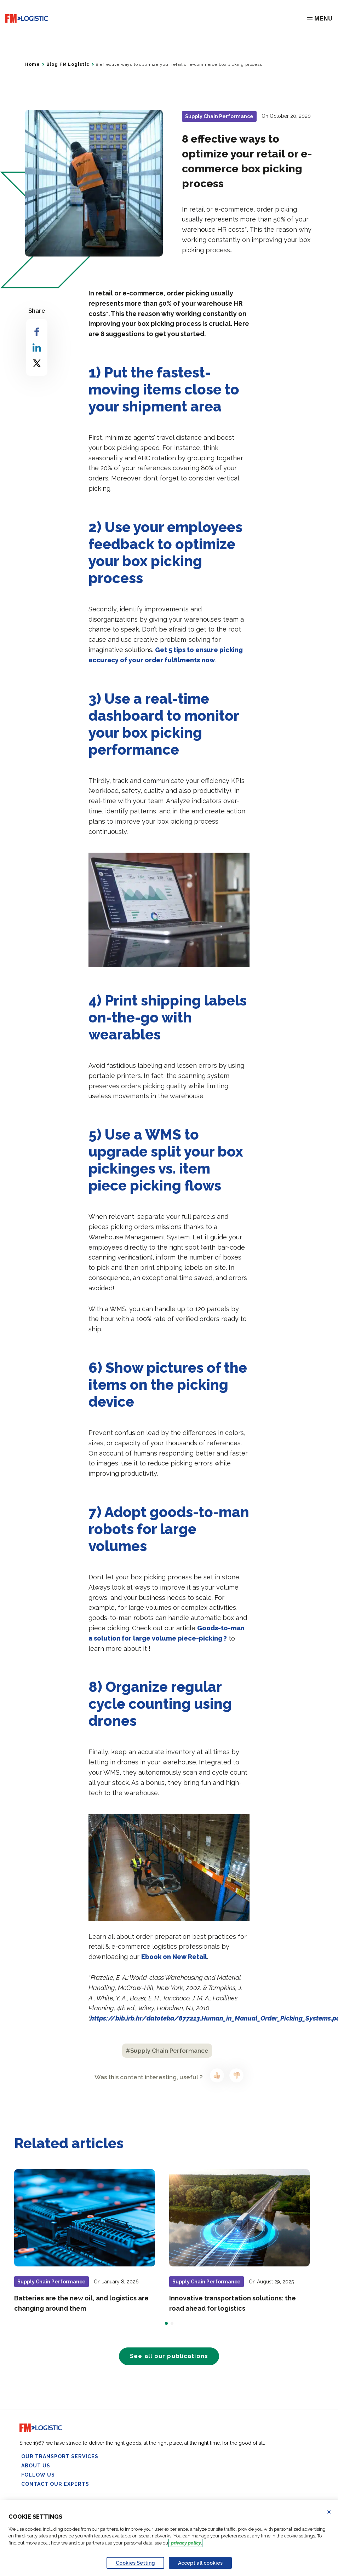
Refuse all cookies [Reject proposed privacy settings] (333, 2511)
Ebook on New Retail (174, 1956)
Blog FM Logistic (68, 64)
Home (32, 64)
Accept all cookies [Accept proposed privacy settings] (200, 2563)
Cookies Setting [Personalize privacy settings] (135, 2563)
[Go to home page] (26, 18)
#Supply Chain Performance (167, 2050)
